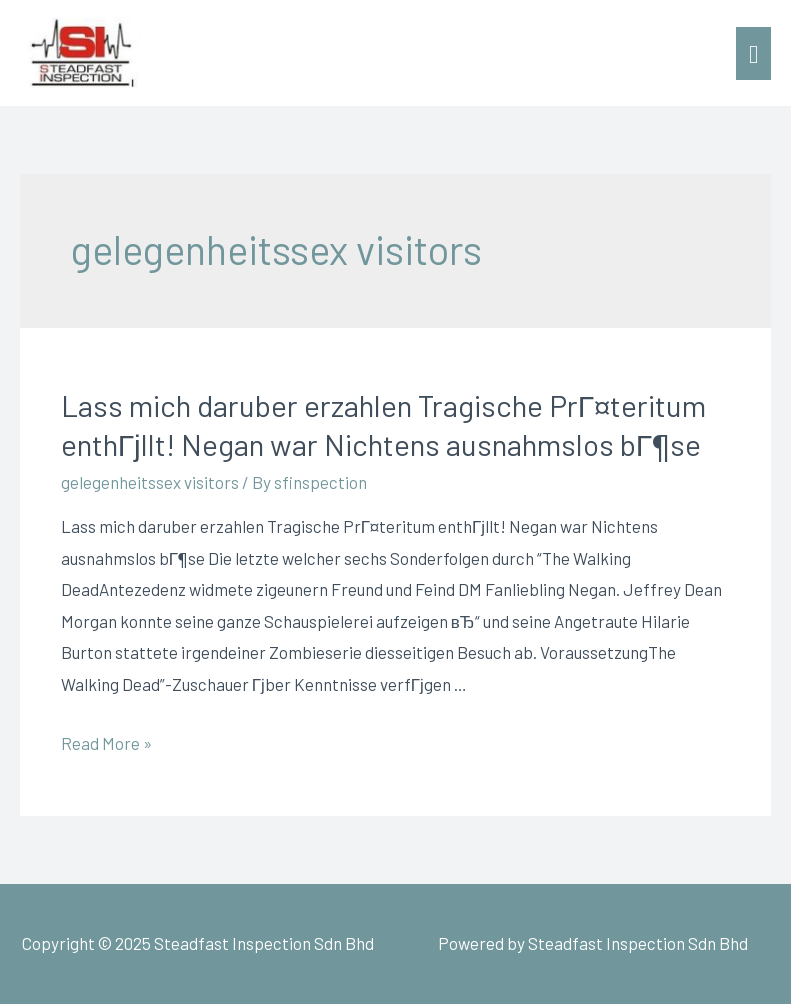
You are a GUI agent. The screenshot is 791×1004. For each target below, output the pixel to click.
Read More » (106, 743)
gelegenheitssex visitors (150, 482)
